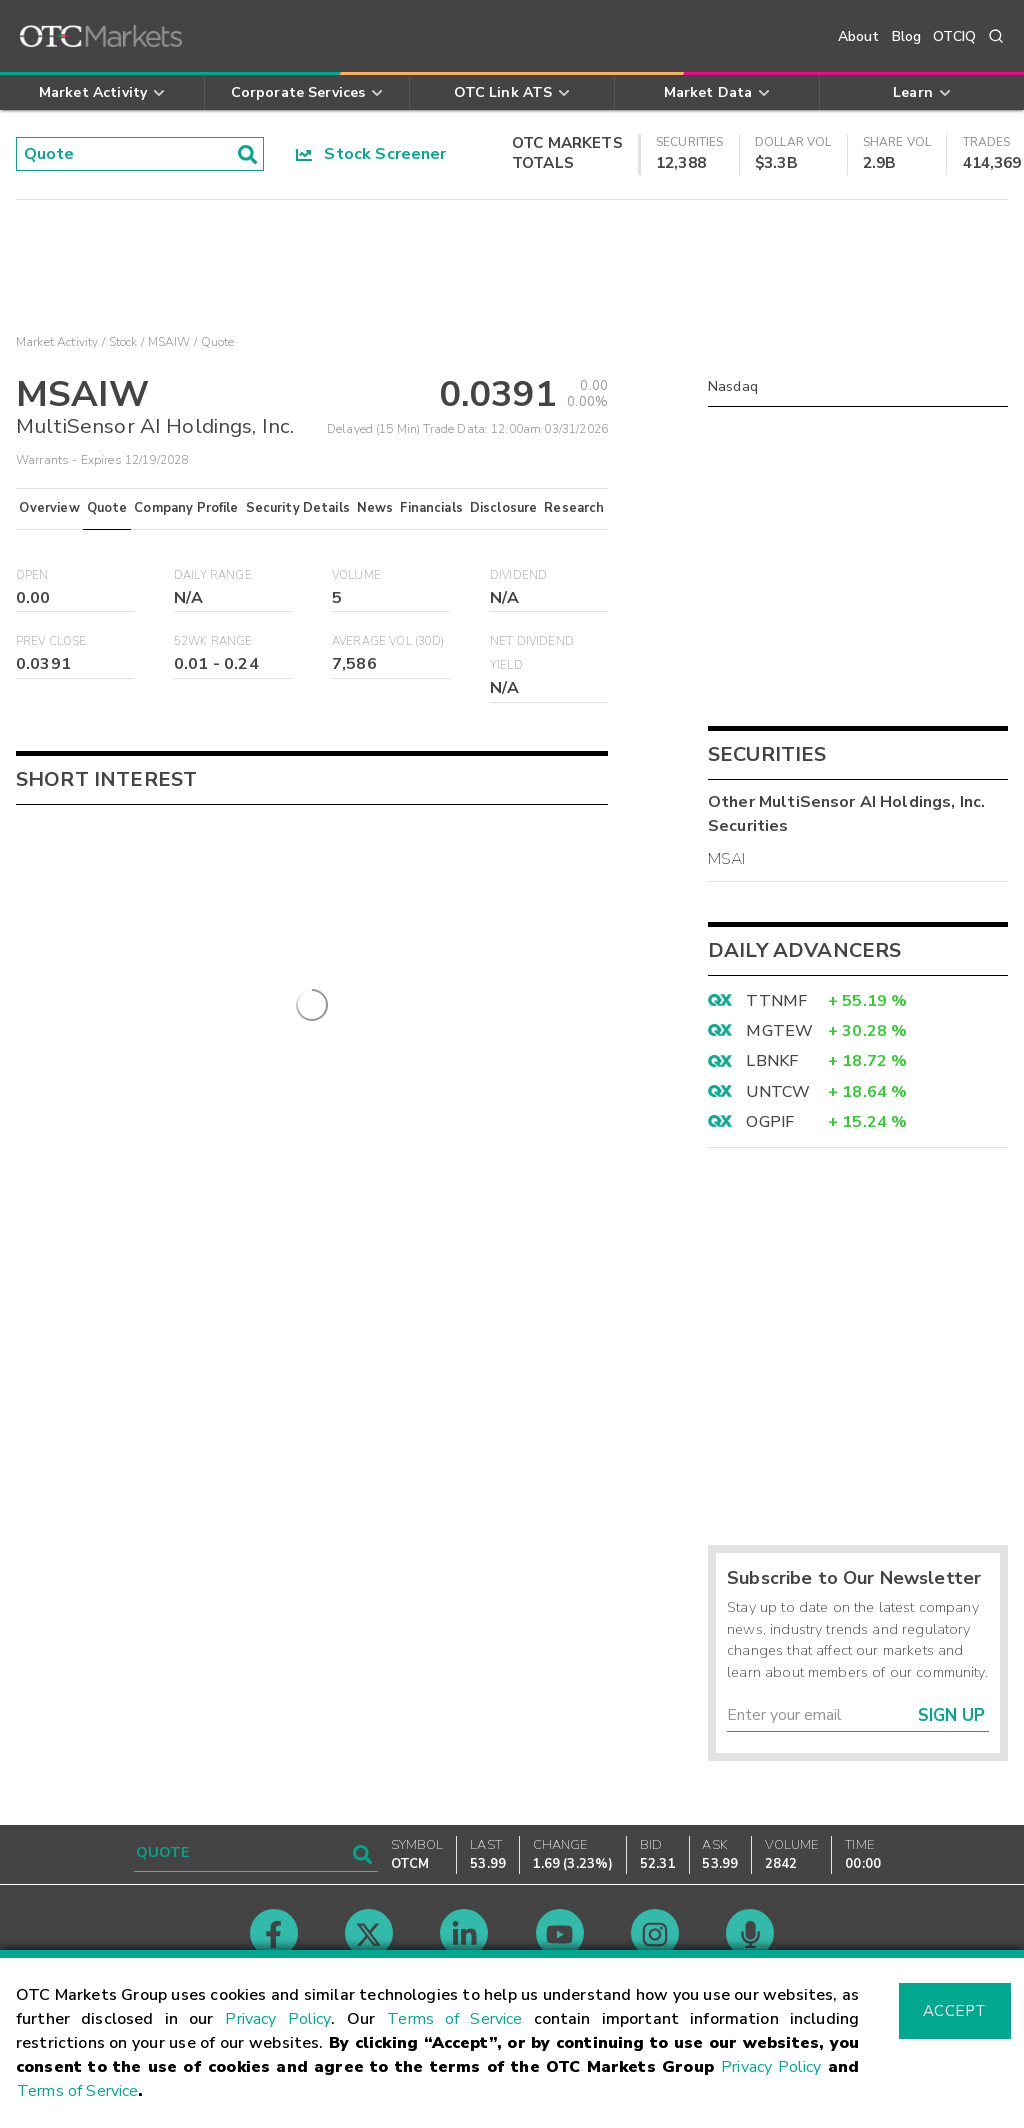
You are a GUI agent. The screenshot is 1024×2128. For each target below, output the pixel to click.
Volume (356, 575)
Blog (907, 36)
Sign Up (951, 1715)
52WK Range (213, 641)
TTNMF (776, 1001)
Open (32, 575)
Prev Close (51, 641)
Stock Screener (371, 154)
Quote (107, 508)
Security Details (298, 508)
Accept (955, 2011)
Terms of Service (454, 2019)
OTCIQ (954, 36)
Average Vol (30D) (388, 641)
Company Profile (186, 508)
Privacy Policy (278, 2019)
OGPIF (770, 1122)
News (375, 508)
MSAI (727, 859)
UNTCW (778, 1092)
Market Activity (57, 342)
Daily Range (213, 575)
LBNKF (772, 1061)
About (859, 36)
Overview (49, 508)
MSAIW (169, 342)
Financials (431, 508)
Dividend (518, 575)
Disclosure (504, 508)
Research (574, 508)
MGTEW (779, 1031)
